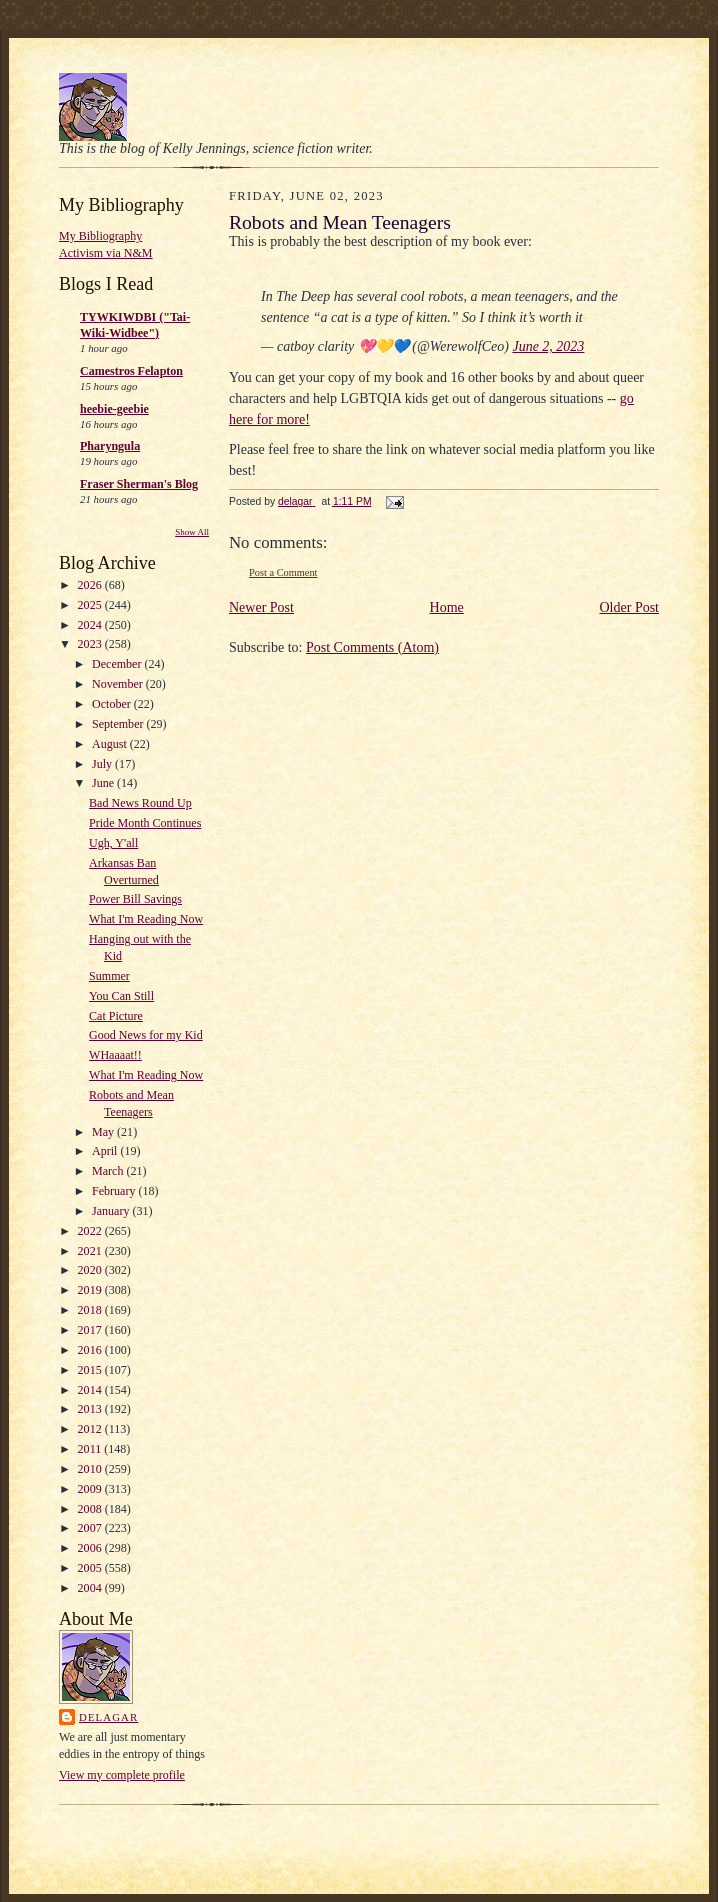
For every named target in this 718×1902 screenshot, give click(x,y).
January (112, 1211)
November (119, 684)
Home (447, 607)
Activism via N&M (106, 253)
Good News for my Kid (146, 1035)
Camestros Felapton (131, 371)
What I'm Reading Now (146, 919)
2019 (91, 1290)
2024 (91, 625)
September (119, 724)
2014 (91, 1390)
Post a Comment (283, 572)
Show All (192, 532)
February (115, 1191)
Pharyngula (110, 446)
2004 (91, 1588)
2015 (91, 1370)
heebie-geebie (114, 409)
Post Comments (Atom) (372, 647)
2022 (91, 1231)
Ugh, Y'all (113, 843)
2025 (91, 605)
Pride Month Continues (145, 823)
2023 (91, 644)
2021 (91, 1251)
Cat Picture (116, 1016)
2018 (91, 1310)
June (104, 783)
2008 (91, 1509)
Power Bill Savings (135, 899)
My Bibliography (100, 236)
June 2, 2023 (548, 346)
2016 (91, 1350)
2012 (91, 1429)
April (106, 1151)
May (104, 1132)
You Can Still (121, 996)
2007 (91, 1528)
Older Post (630, 607)
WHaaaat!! (115, 1055)
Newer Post (261, 607)
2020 (91, 1270)
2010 (91, 1469)
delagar (108, 1717)
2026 (91, 585)
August (111, 744)
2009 (91, 1489)
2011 (91, 1449)
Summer (109, 976)
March (109, 1171)
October (113, 704)
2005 (91, 1568)
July (103, 764)
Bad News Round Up (140, 803)
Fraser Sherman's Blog (139, 484)
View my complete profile (122, 1775)
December (118, 664)
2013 (91, 1409)
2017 (91, 1330)
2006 (91, 1548)
